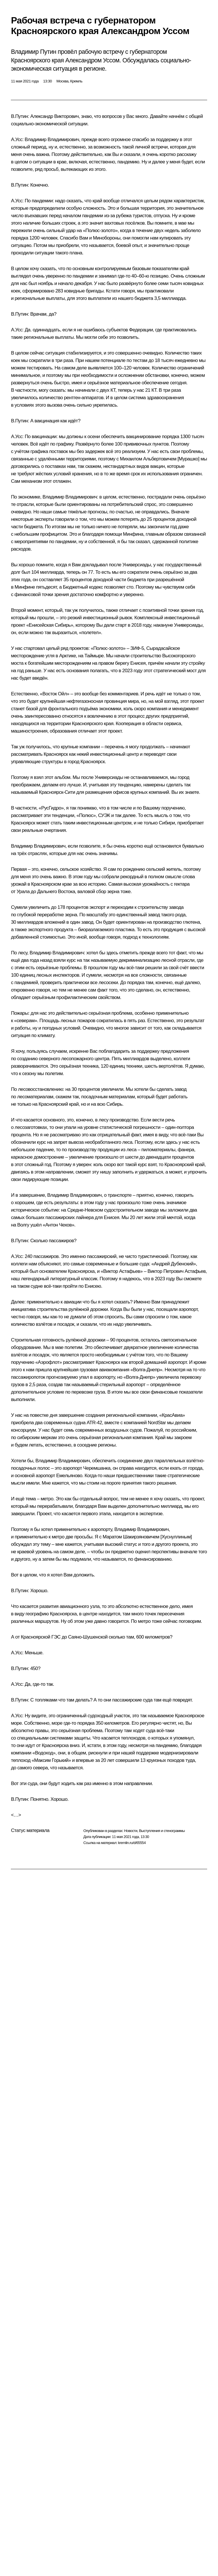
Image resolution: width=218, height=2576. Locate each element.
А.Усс (16, 139)
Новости (130, 1831)
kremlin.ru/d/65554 (132, 1843)
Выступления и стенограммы (162, 1831)
